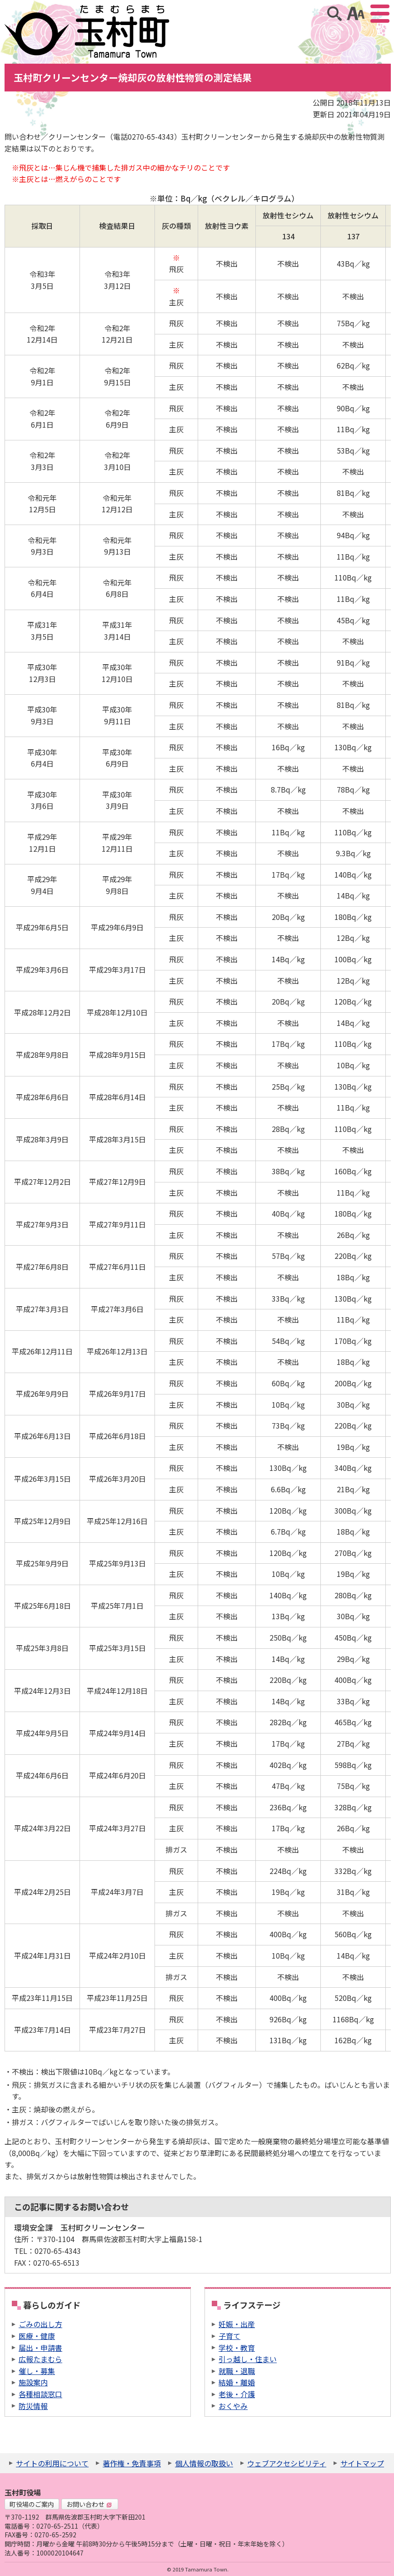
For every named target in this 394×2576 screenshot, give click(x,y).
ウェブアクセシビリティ (286, 2463)
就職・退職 (237, 2370)
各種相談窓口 (40, 2394)
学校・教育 (237, 2347)
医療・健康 (37, 2335)
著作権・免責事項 (132, 2463)
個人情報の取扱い (204, 2463)
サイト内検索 (334, 13)
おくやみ (233, 2405)
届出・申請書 (40, 2347)
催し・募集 (37, 2370)
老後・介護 (237, 2394)
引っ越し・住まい (248, 2359)
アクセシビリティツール (355, 14)
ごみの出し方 (40, 2323)
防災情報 (33, 2405)
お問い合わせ (89, 2504)
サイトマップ (362, 2463)
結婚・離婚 (237, 2382)
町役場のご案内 (32, 2504)
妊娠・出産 (237, 2323)
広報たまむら (40, 2359)
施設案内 (33, 2382)
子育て (229, 2335)
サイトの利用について (52, 2463)
